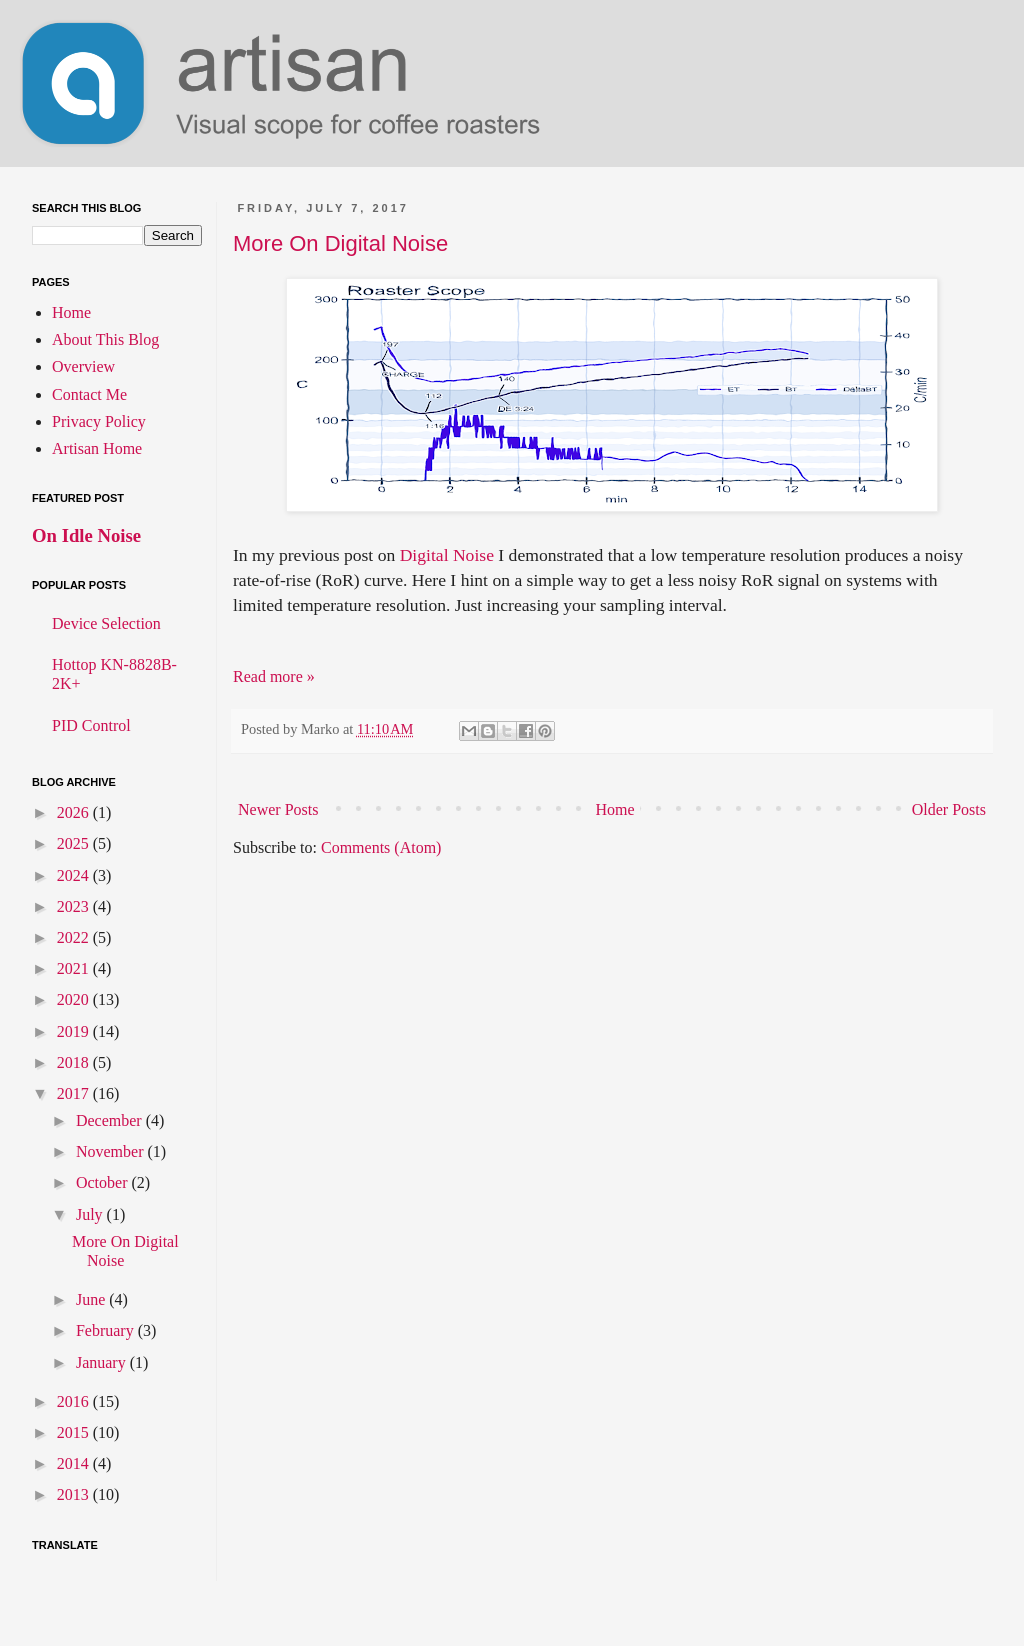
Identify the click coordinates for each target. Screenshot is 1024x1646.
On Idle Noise (86, 535)
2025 (75, 843)
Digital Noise (447, 555)
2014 (75, 1463)
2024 (75, 875)
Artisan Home (97, 448)
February (107, 1330)
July (91, 1214)
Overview (83, 366)
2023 (75, 906)
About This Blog (105, 339)
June (92, 1299)
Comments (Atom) (381, 847)
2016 (75, 1401)
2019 (75, 1031)
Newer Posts (278, 809)
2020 (75, 999)
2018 (75, 1062)
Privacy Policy (99, 421)
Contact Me (89, 394)
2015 (75, 1432)
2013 (75, 1494)
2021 (75, 968)
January (103, 1362)
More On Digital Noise (340, 243)
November (112, 1151)
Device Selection (106, 623)
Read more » (274, 676)
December (111, 1120)
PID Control (91, 725)
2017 (75, 1093)
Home (615, 809)
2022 (75, 937)
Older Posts (949, 809)
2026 (75, 812)
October (104, 1182)
